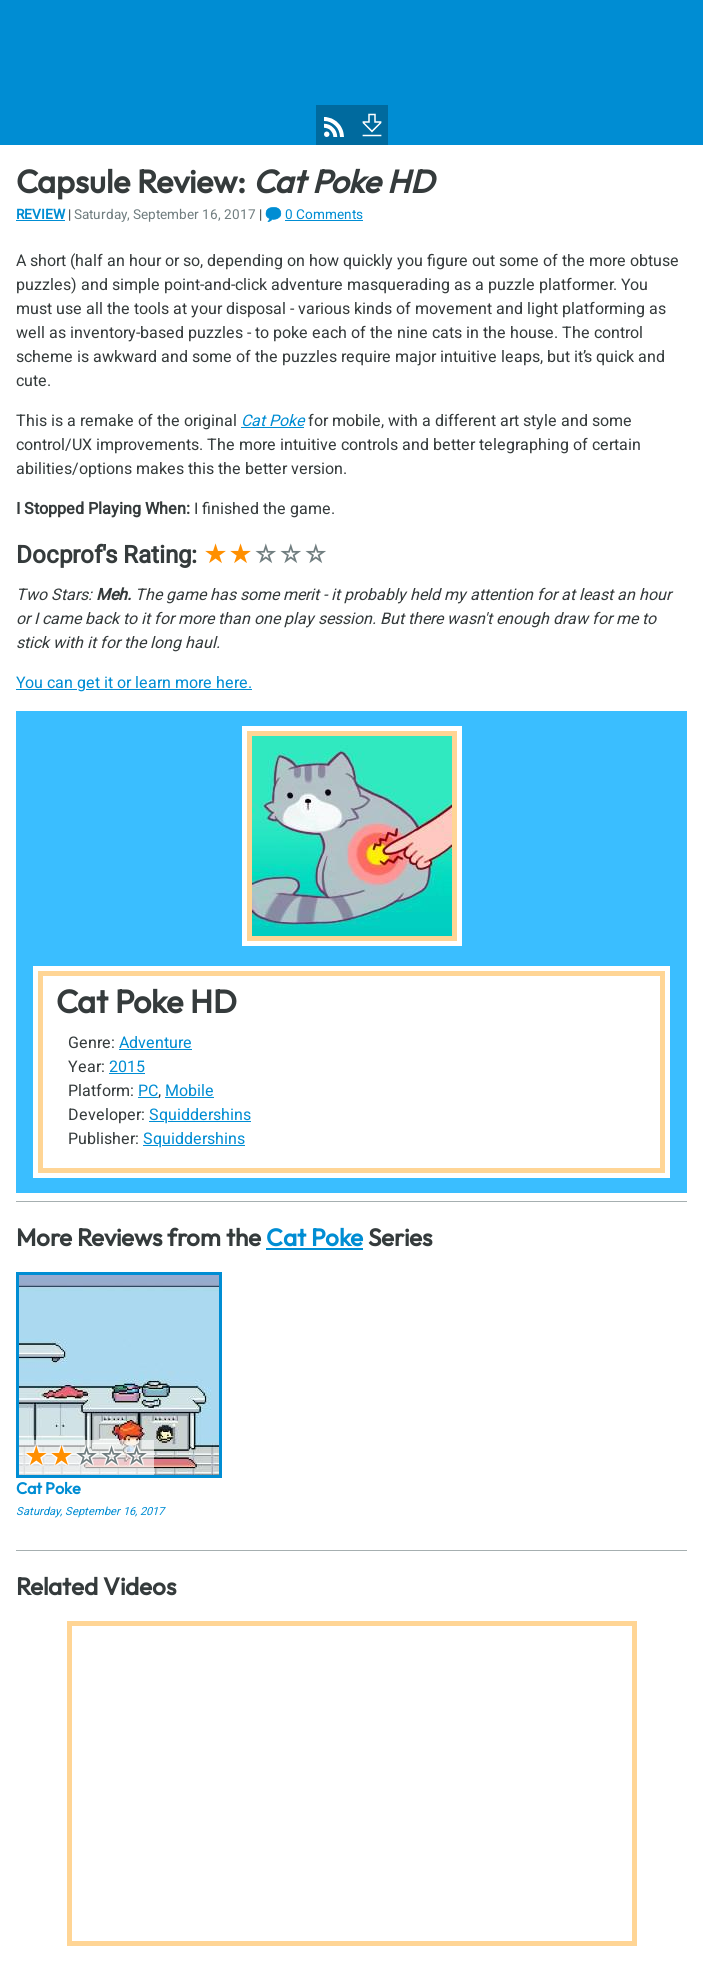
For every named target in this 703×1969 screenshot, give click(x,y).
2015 (127, 1067)
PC (148, 1091)
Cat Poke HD (146, 1001)
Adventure (155, 1043)
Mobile (189, 1091)
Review (40, 215)
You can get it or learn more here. (134, 683)
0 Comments (324, 215)
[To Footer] (370, 123)
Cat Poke (314, 1237)
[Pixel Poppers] (351, 72)
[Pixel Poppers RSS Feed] (334, 127)
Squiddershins (200, 1115)
